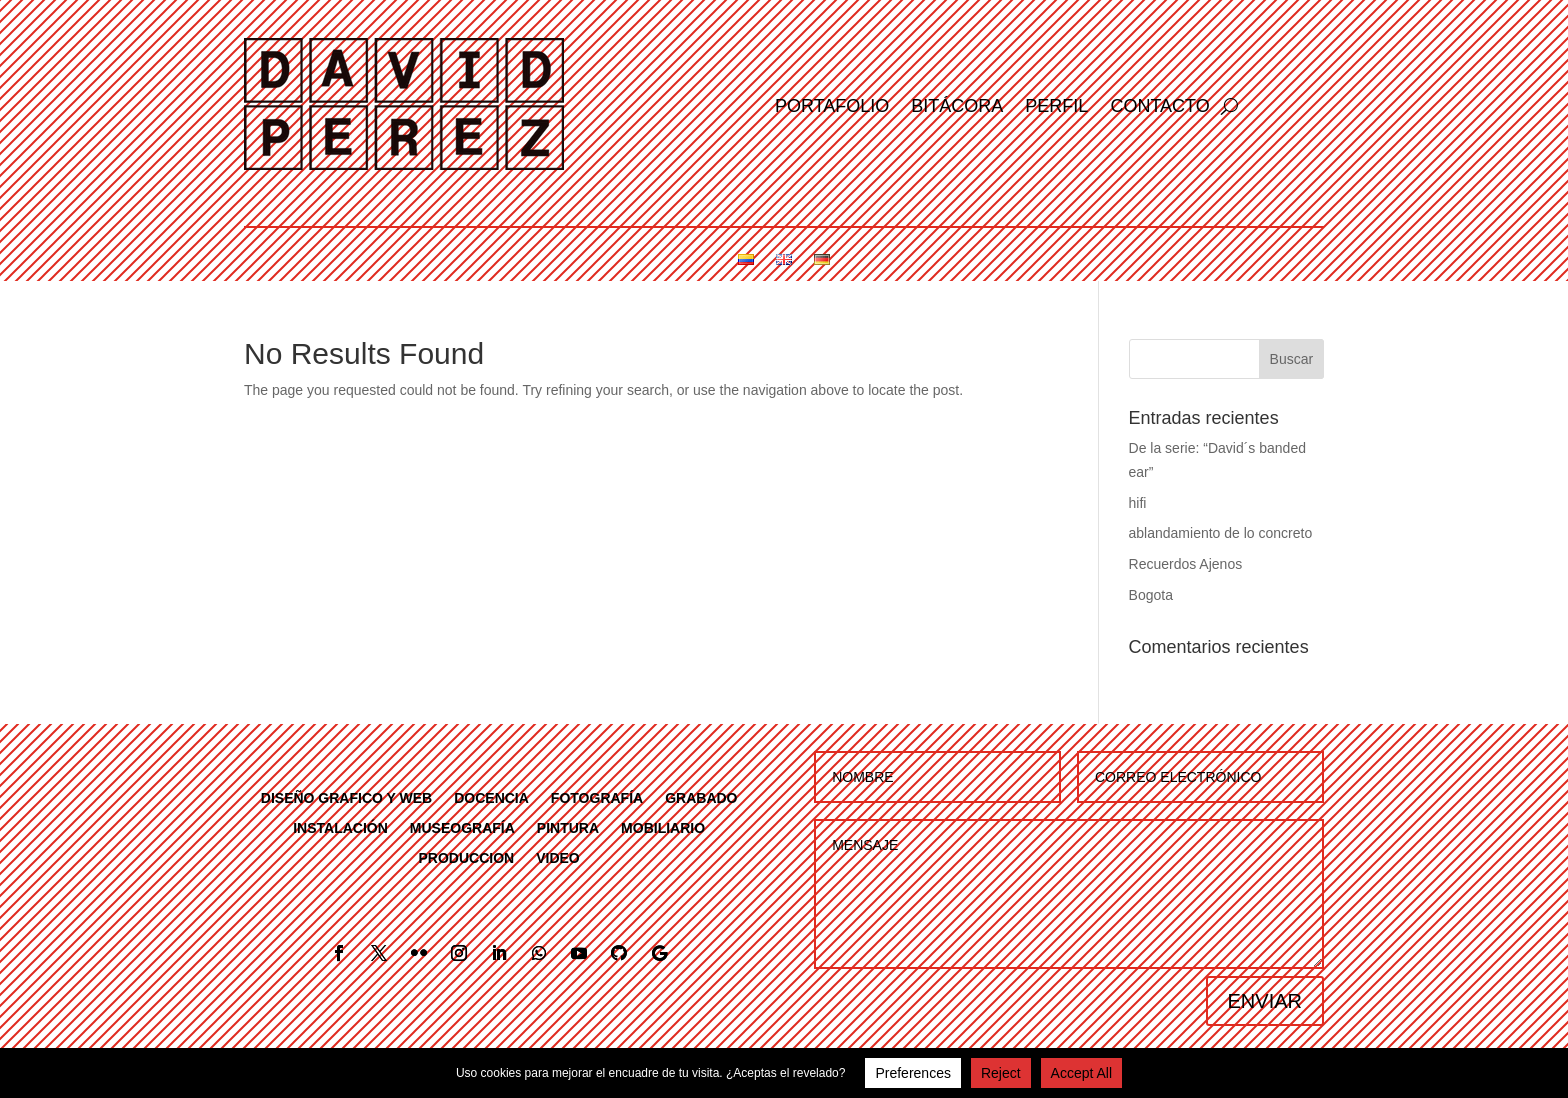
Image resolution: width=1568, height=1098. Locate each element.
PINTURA (568, 827)
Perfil (1056, 107)
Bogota (1151, 595)
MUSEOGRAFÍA (462, 827)
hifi (1138, 503)
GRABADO (701, 797)
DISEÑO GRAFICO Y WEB (346, 797)
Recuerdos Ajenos (1186, 564)
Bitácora (957, 107)
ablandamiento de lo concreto (1221, 533)
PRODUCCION (467, 857)
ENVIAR (1265, 1001)
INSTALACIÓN (340, 827)
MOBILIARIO (663, 827)
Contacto (1159, 107)
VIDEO (558, 857)
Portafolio (832, 107)
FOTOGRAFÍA (597, 797)
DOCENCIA (491, 797)
